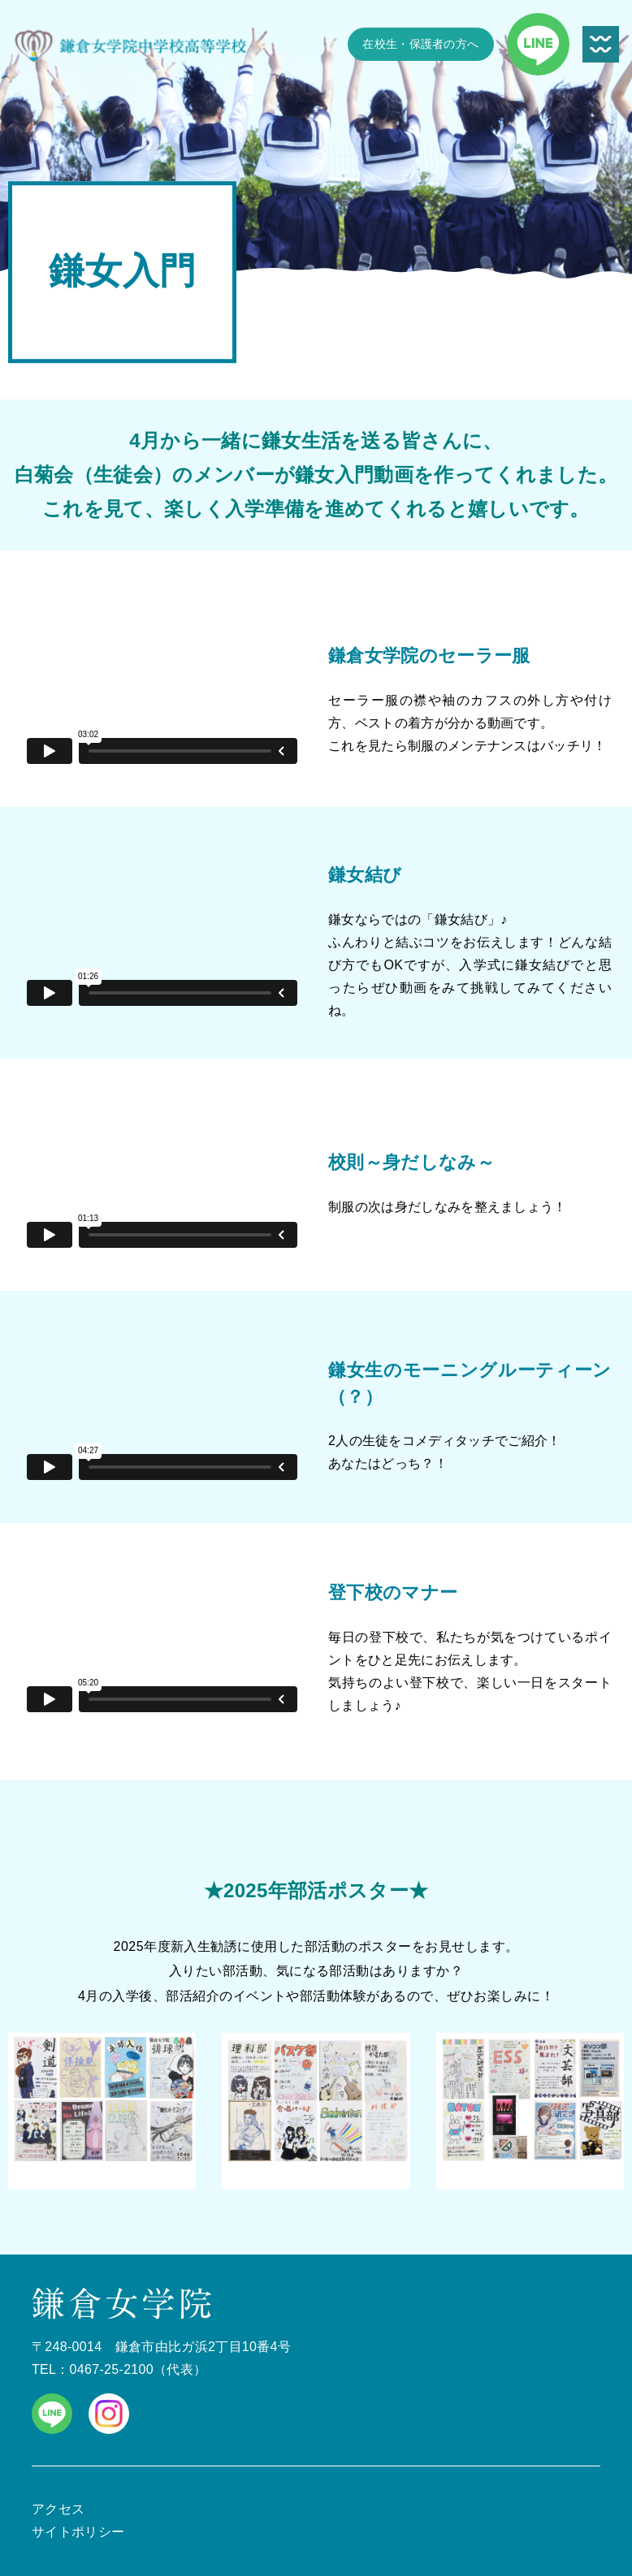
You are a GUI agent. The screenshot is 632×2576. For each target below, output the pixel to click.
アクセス (58, 2509)
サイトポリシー (78, 2532)
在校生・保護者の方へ (420, 43)
